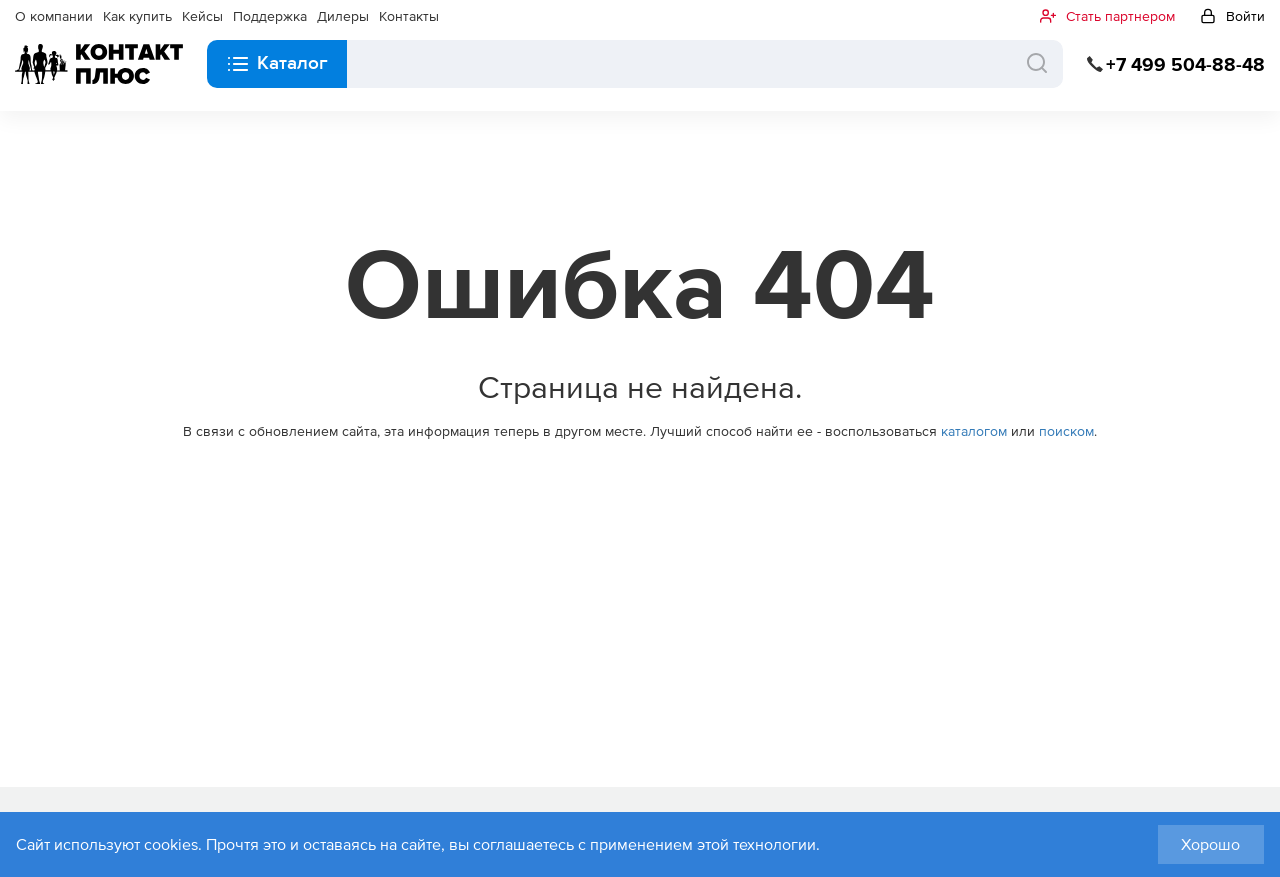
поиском (1066, 431)
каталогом (974, 431)
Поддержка (270, 16)
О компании (54, 16)
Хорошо (1210, 844)
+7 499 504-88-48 (1185, 64)
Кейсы (202, 16)
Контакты (409, 16)
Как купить (137, 16)
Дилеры (343, 16)
